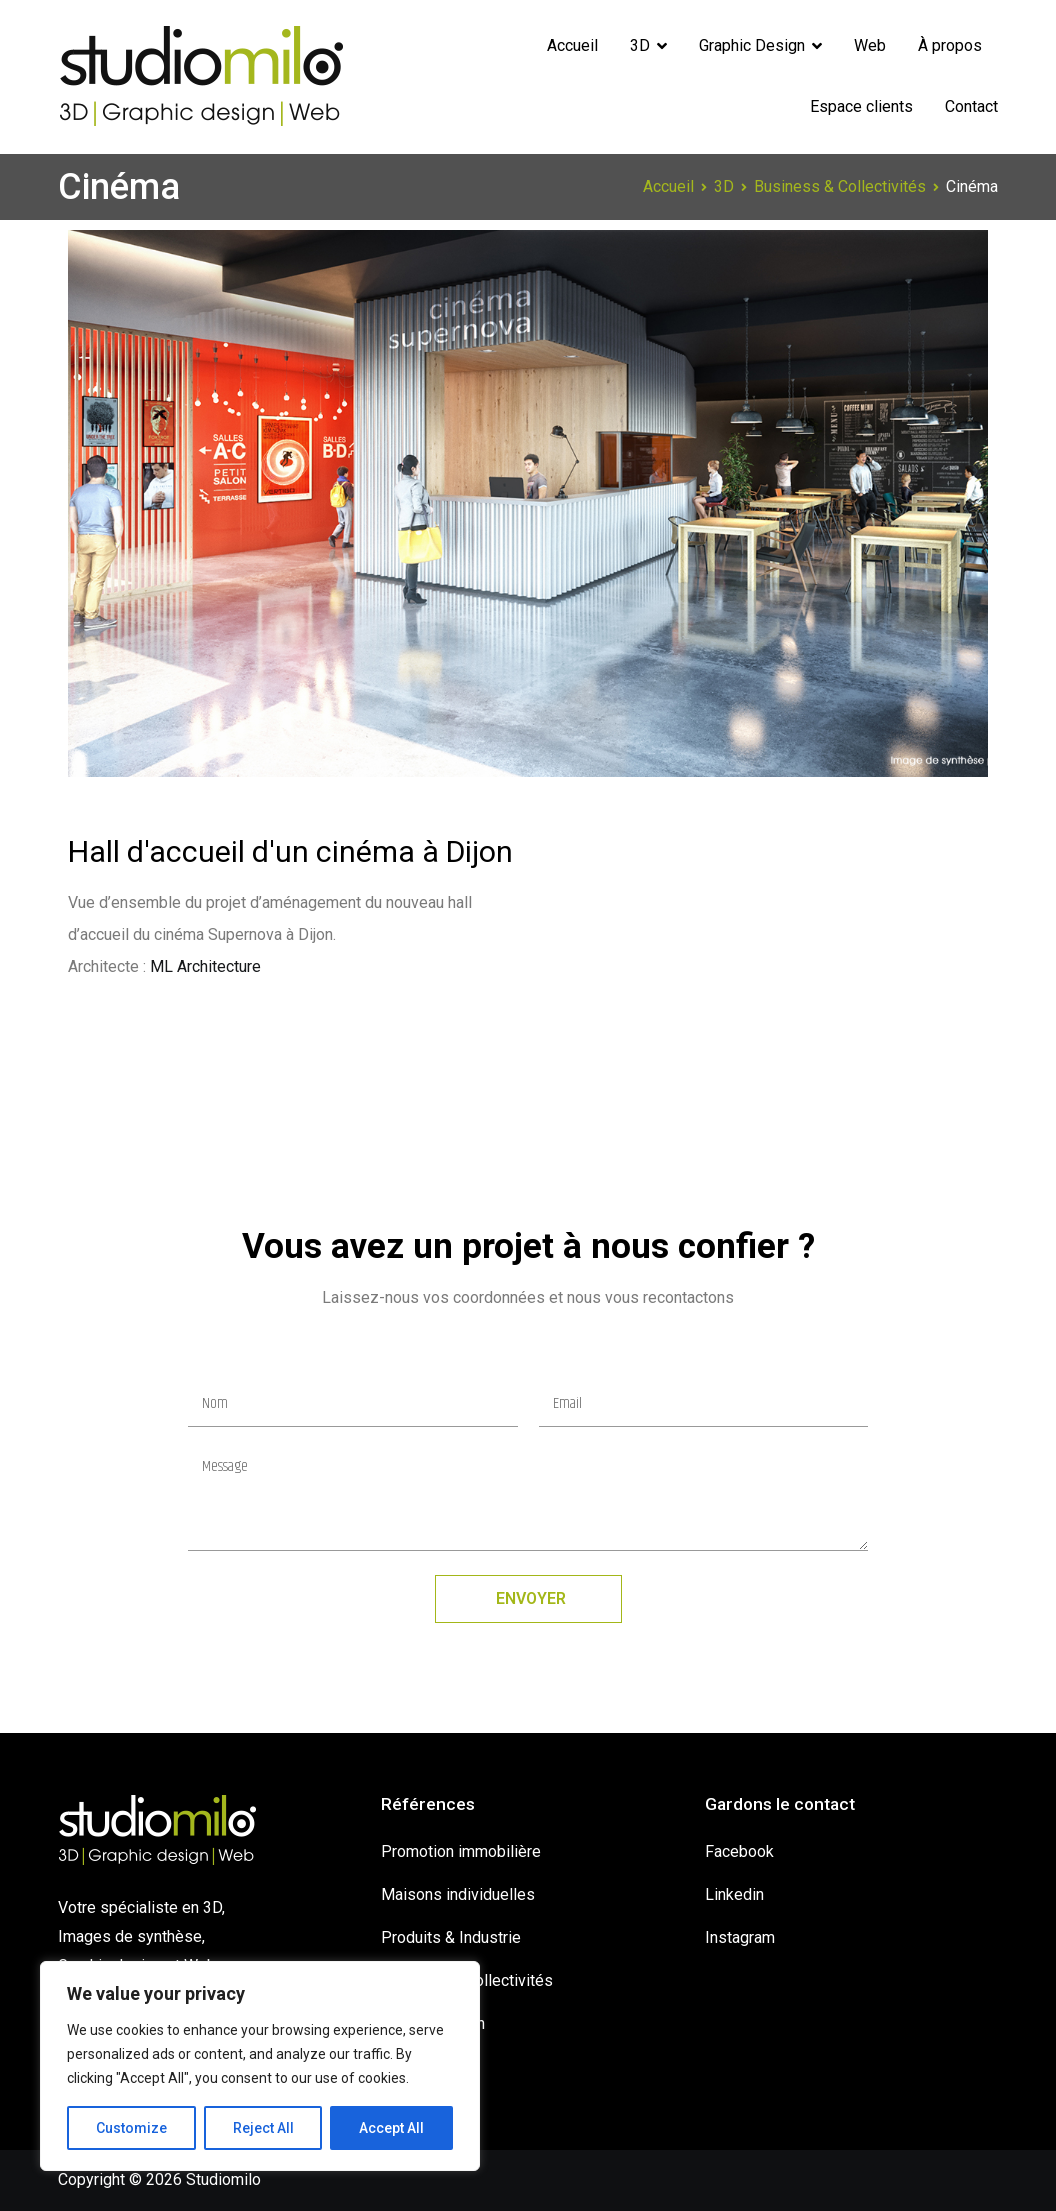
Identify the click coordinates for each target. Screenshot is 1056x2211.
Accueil (572, 45)
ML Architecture (205, 966)
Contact (971, 106)
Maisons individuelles (458, 1894)
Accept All (391, 2128)
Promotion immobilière (461, 1851)
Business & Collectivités (467, 1980)
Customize (131, 2128)
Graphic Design (752, 45)
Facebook (739, 1851)
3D (640, 45)
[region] (260, 2066)
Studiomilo (223, 2179)
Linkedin (734, 1894)
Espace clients (861, 106)
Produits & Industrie (451, 1937)
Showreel (414, 2066)
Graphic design (433, 2023)
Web (870, 45)
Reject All (263, 2128)
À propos (950, 45)
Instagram (740, 1937)
